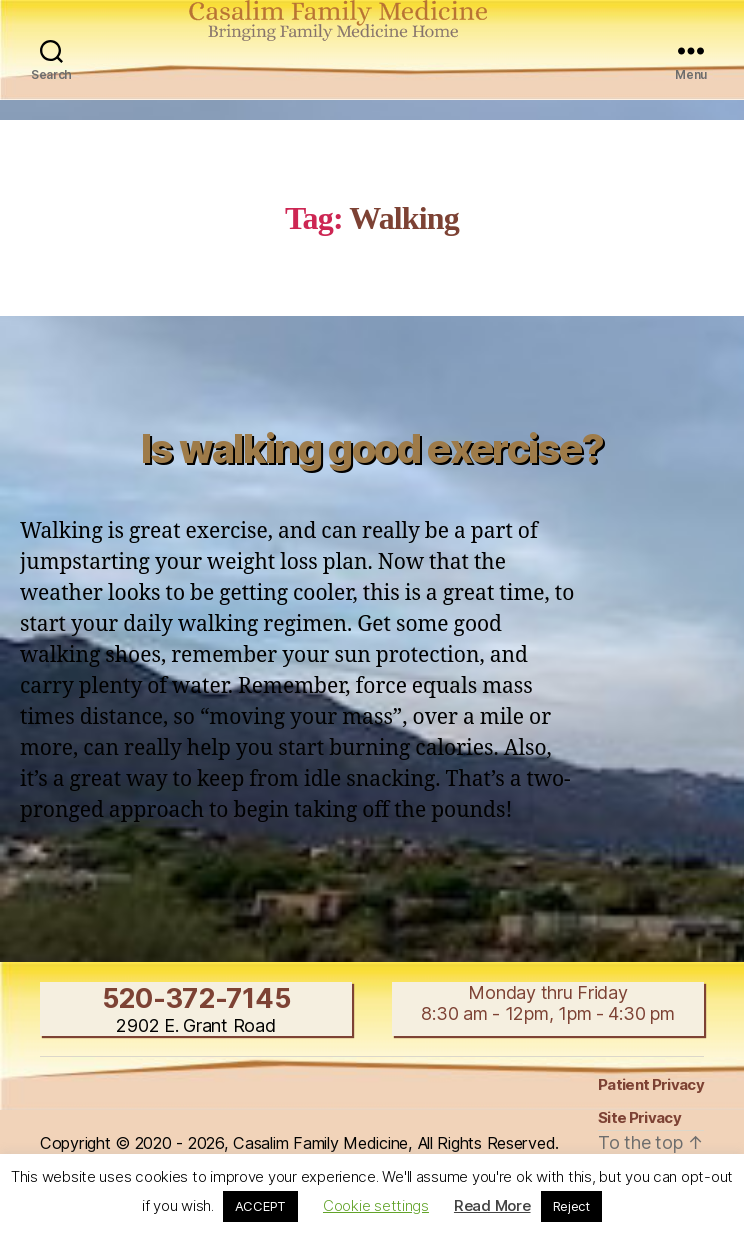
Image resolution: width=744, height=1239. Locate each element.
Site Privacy (639, 1117)
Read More (492, 1205)
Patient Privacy (651, 1084)
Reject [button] (571, 1206)
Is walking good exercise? (372, 448)
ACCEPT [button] (260, 1206)
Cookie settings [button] (376, 1205)
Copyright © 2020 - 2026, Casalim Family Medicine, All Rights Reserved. (299, 1143)
